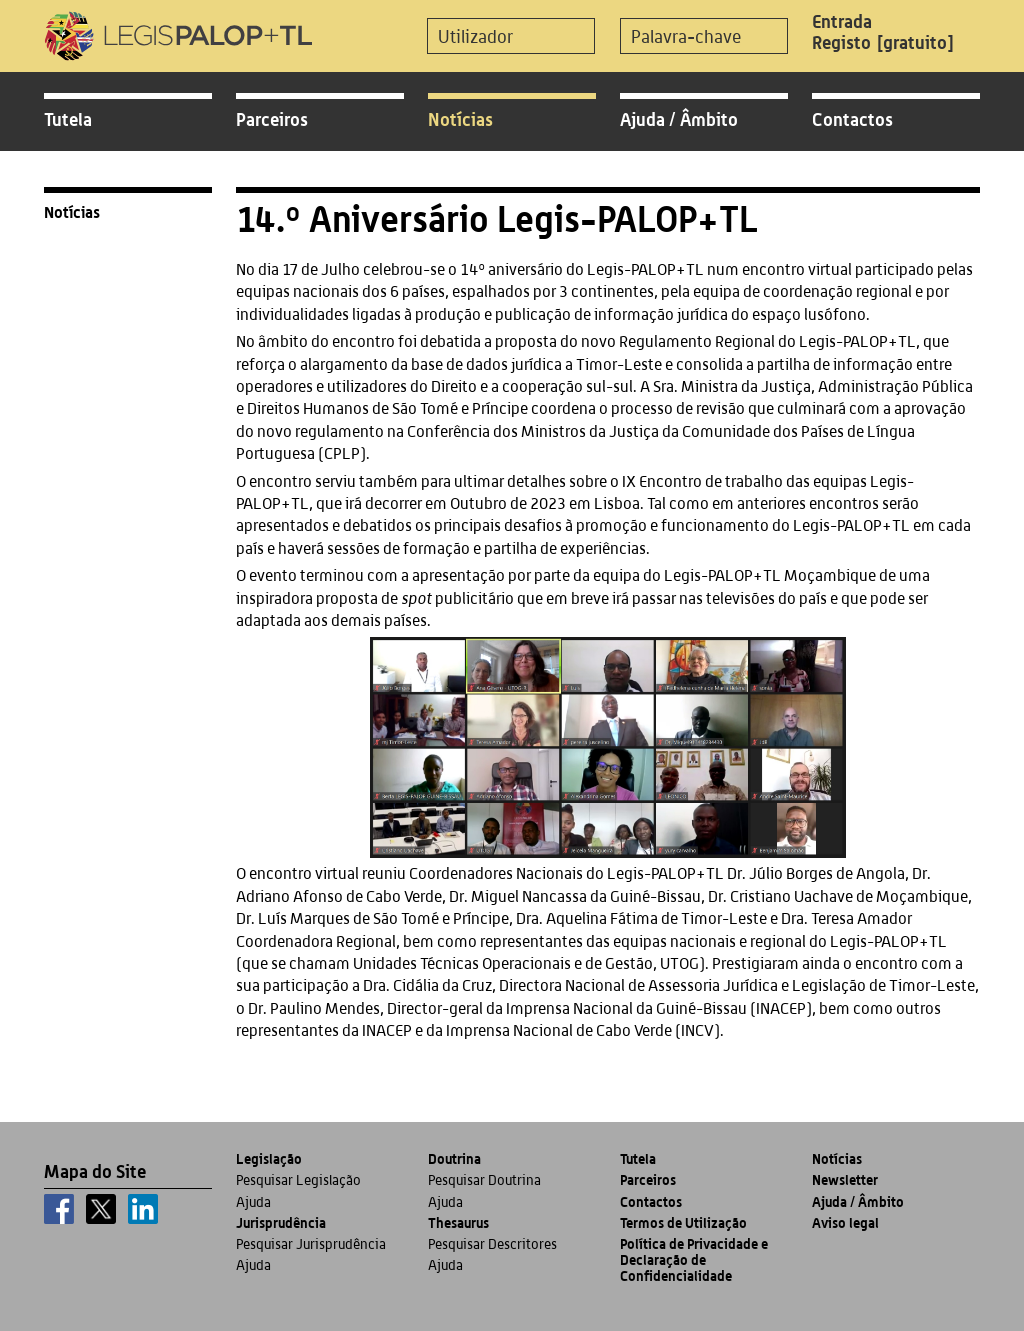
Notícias (460, 119)
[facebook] (59, 1209)
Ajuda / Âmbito (679, 119)
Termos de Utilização (683, 1222)
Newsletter (845, 1179)
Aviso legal (845, 1222)
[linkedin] (143, 1209)
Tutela (68, 119)
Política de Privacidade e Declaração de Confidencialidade (694, 1259)
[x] (101, 1209)
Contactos (852, 119)
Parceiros (272, 119)
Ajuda (253, 1202)
